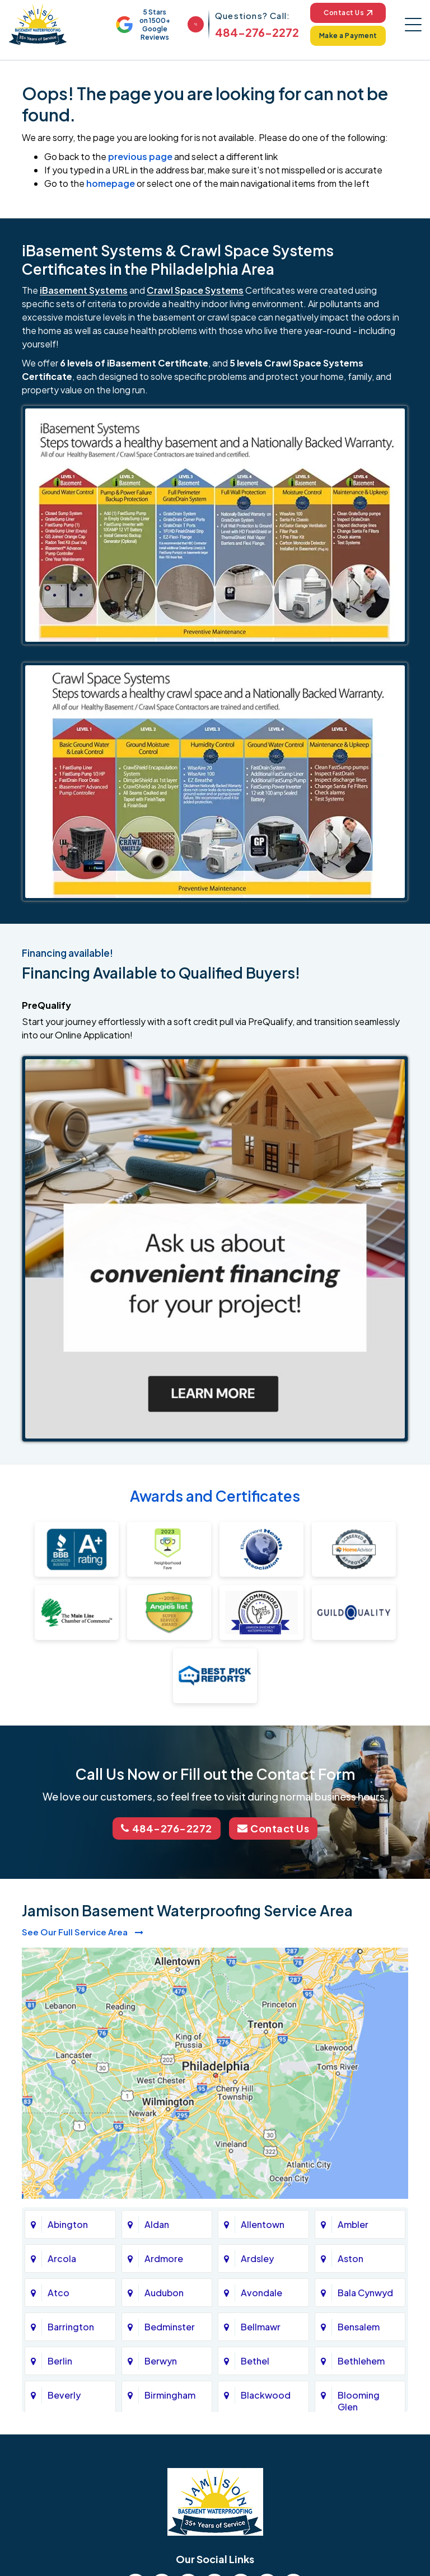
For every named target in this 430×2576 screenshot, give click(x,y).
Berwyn (160, 2361)
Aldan (156, 2224)
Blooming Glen (359, 2401)
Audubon (164, 2292)
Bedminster (169, 2327)
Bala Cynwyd (365, 2292)
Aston (350, 2258)
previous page (140, 156)
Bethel (255, 2361)
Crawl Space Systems (195, 290)
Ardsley (257, 2258)
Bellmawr (261, 2327)
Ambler (353, 2224)
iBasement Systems (84, 290)
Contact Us (348, 12)
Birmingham (169, 2395)
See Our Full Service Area (82, 1931)
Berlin (60, 2361)
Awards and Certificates (215, 1496)
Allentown (262, 2224)
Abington (68, 2224)
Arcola (62, 2258)
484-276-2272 (257, 32)
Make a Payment (348, 35)
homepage (110, 183)
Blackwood (266, 2395)
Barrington (71, 2327)
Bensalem (359, 2327)
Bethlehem (361, 2361)
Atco (58, 2292)
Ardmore (163, 2258)
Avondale (261, 2292)
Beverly (64, 2395)
